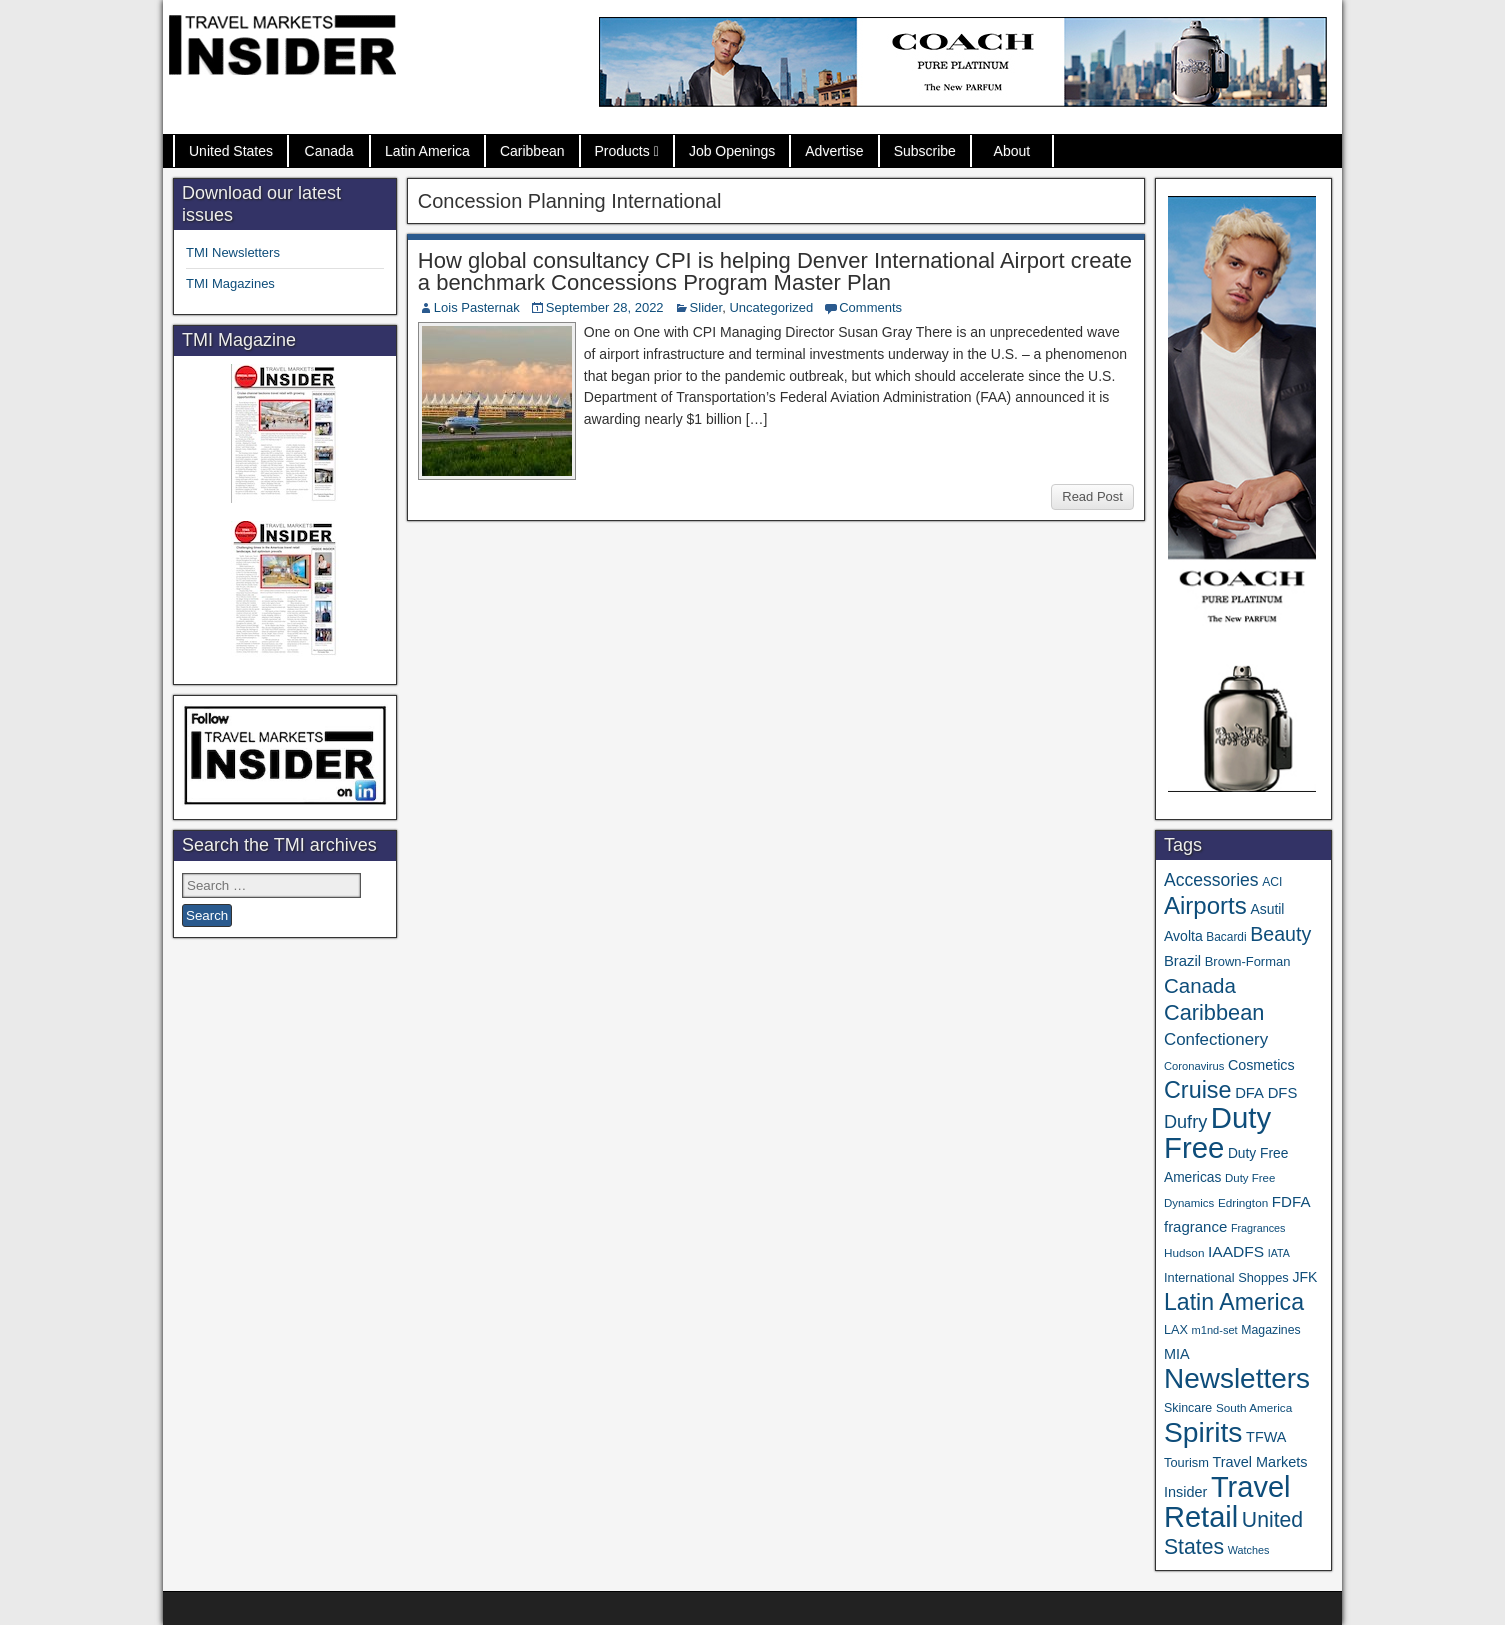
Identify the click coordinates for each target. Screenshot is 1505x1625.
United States (231, 151)
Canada (329, 151)
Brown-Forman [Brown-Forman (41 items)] (1248, 961)
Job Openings (732, 151)
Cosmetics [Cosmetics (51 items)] (1261, 1065)
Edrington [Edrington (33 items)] (1243, 1202)
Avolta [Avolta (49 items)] (1183, 936)
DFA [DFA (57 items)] (1249, 1093)
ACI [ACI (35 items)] (1272, 882)
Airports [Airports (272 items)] (1205, 905)
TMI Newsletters (233, 252)
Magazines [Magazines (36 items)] (1270, 1330)
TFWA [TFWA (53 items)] (1266, 1437)
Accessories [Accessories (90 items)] (1211, 880)
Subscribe (925, 151)
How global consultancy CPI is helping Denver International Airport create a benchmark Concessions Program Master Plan (775, 271)
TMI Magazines (230, 283)
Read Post (1092, 496)
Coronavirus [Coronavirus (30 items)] (1194, 1066)
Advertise (834, 151)
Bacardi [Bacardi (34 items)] (1226, 937)
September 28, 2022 (605, 307)
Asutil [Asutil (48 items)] (1267, 909)
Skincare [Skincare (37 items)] (1188, 1408)
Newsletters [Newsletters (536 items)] (1237, 1378)
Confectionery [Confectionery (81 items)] (1216, 1039)
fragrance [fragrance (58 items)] (1195, 1226)
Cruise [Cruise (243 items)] (1198, 1090)
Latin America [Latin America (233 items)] (1234, 1302)
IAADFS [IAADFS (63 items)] (1236, 1251)
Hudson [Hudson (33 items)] (1184, 1252)
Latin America (427, 151)
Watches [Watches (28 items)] (1249, 1550)
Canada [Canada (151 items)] (1200, 985)
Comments (870, 307)
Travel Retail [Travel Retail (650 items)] (1227, 1502)
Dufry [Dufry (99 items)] (1185, 1122)
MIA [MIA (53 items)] (1177, 1354)
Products (622, 151)
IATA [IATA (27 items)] (1279, 1253)
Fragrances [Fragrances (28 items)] (1258, 1228)
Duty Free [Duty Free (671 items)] (1217, 1132)
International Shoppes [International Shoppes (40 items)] (1226, 1277)
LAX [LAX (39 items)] (1176, 1330)
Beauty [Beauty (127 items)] (1280, 934)
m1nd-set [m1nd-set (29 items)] (1215, 1330)
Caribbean (532, 151)
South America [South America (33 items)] (1254, 1407)
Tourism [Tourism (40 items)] (1186, 1462)
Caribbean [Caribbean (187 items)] (1214, 1012)
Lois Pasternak (477, 307)
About (1012, 151)
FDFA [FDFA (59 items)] (1291, 1201)
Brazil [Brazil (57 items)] (1182, 961)
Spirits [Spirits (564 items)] (1203, 1432)
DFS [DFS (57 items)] (1283, 1093)
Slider (706, 307)
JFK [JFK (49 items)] (1304, 1277)
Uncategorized (771, 307)
